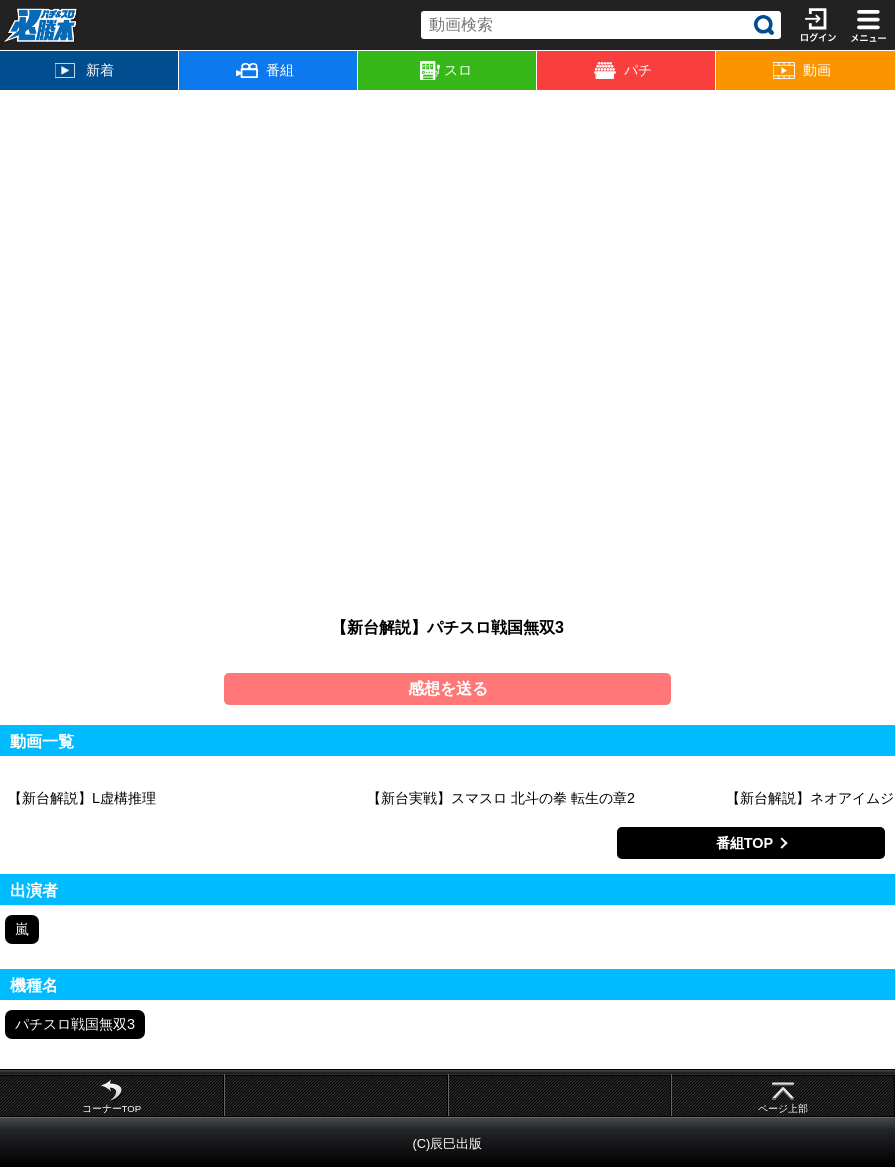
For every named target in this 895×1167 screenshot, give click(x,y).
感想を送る (448, 688)
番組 (264, 70)
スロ (446, 71)
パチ (622, 70)
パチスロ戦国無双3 (75, 1024)
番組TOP (744, 843)
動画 (801, 70)
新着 (84, 70)
